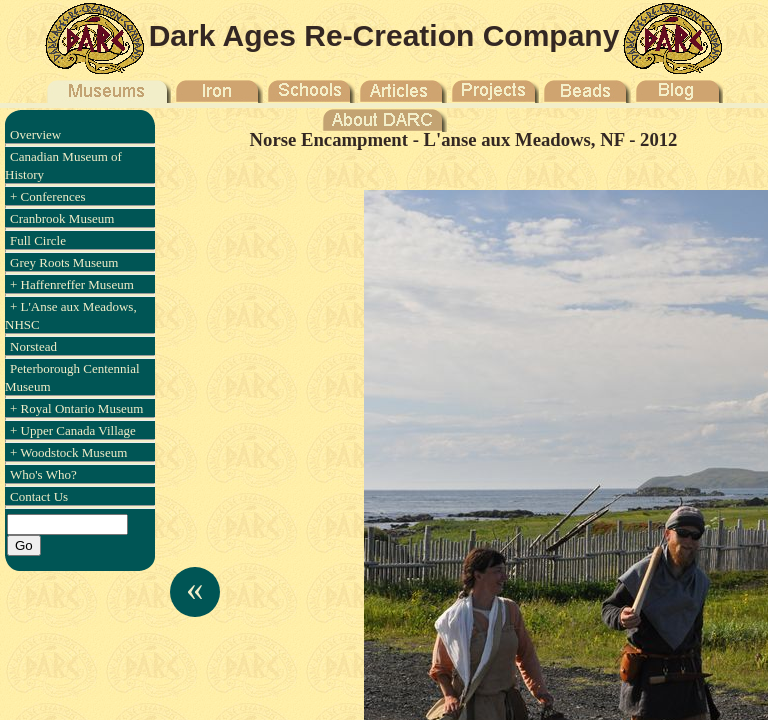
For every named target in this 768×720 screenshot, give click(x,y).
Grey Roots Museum (64, 262)
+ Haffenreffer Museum (72, 284)
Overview (35, 134)
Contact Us (39, 496)
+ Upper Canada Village (73, 430)
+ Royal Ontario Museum (76, 408)
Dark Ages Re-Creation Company (384, 35)
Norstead (33, 346)
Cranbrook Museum (62, 218)
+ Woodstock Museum (68, 452)
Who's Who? (43, 474)
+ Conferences (48, 196)
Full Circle (38, 240)
